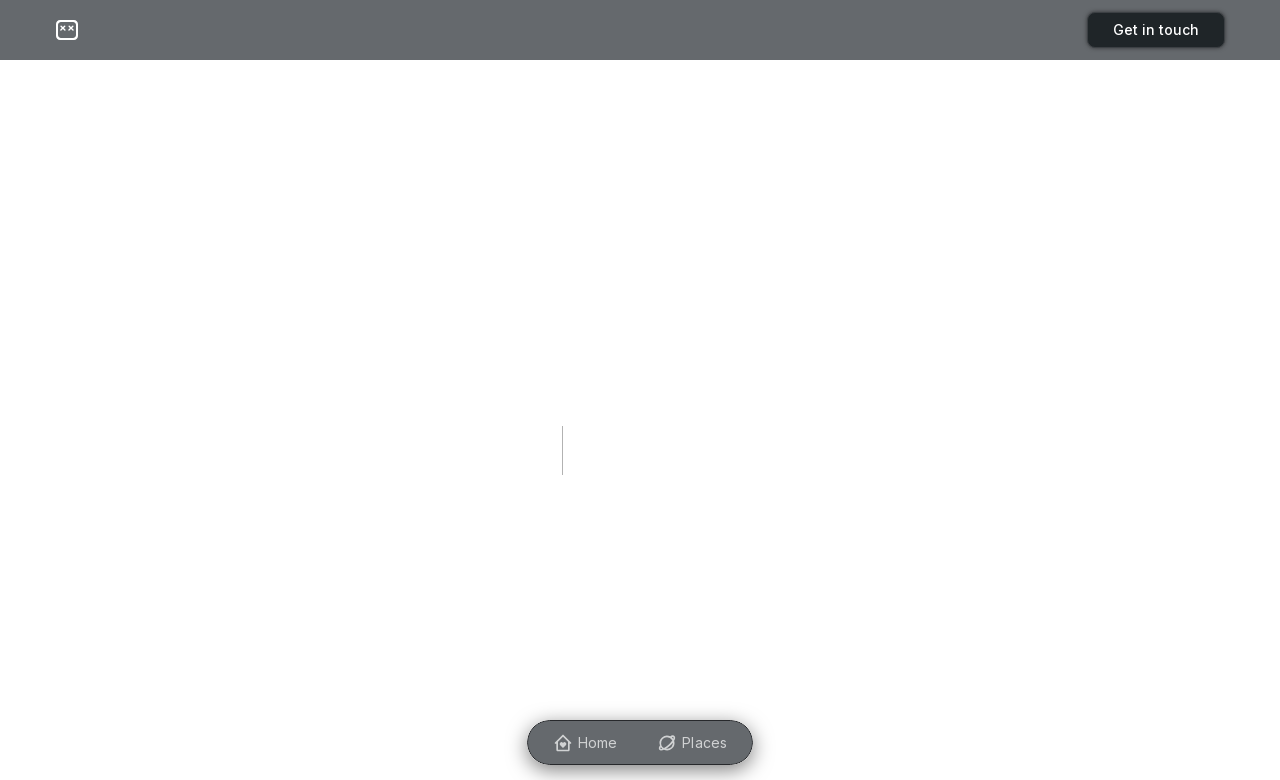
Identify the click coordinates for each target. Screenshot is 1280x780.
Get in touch (1156, 29)
